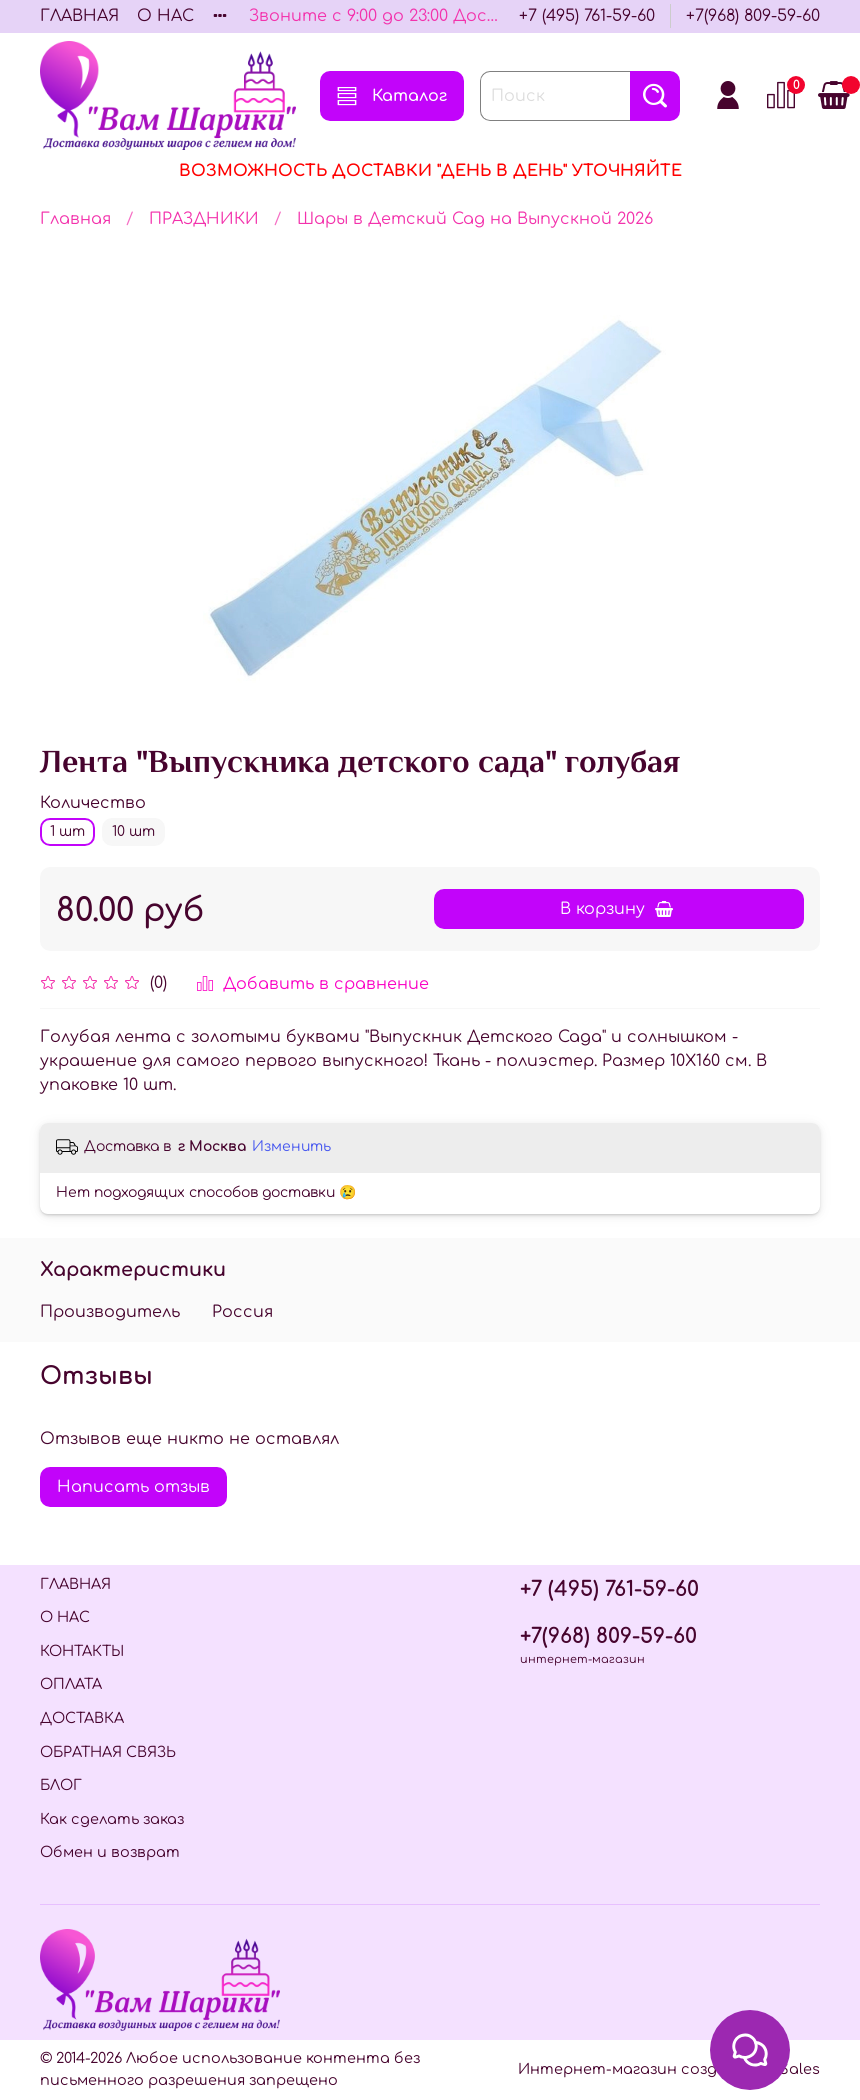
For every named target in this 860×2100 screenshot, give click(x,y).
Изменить (291, 1146)
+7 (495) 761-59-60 (587, 16)
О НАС (165, 16)
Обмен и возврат (110, 1852)
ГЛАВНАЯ (79, 16)
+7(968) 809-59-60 (753, 16)
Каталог (392, 96)
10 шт (133, 831)
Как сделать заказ (112, 1819)
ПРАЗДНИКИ (204, 219)
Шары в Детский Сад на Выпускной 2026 (475, 219)
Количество (93, 803)
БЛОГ (61, 1785)
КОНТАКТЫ (82, 1651)
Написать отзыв (133, 1487)
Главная (75, 219)
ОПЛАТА (71, 1684)
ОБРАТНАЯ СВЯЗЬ (108, 1752)
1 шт (67, 831)
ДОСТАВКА (82, 1718)
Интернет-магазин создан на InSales (669, 2069)
